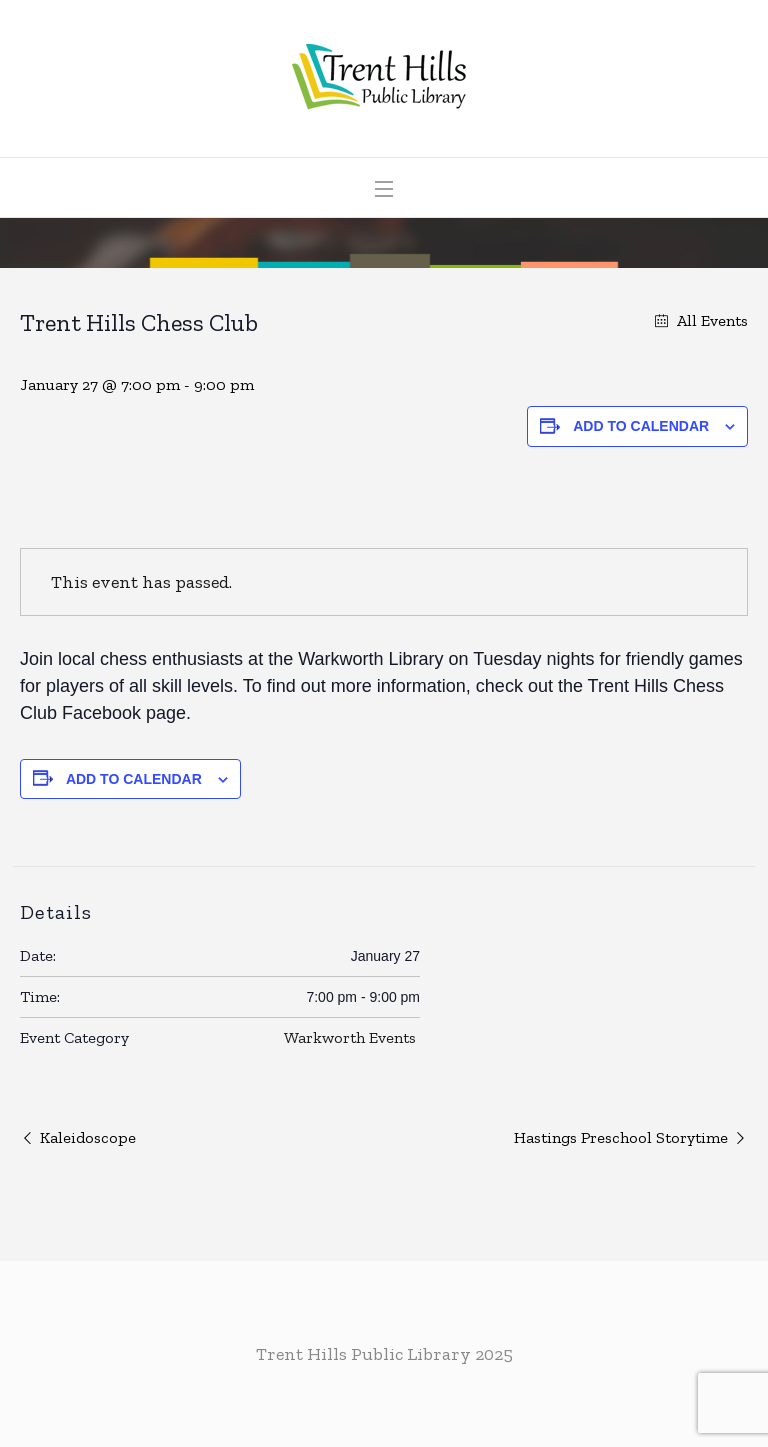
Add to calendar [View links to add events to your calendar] (641, 426)
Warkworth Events (350, 1037)
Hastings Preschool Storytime (621, 1137)
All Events (710, 320)
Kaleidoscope (88, 1137)
